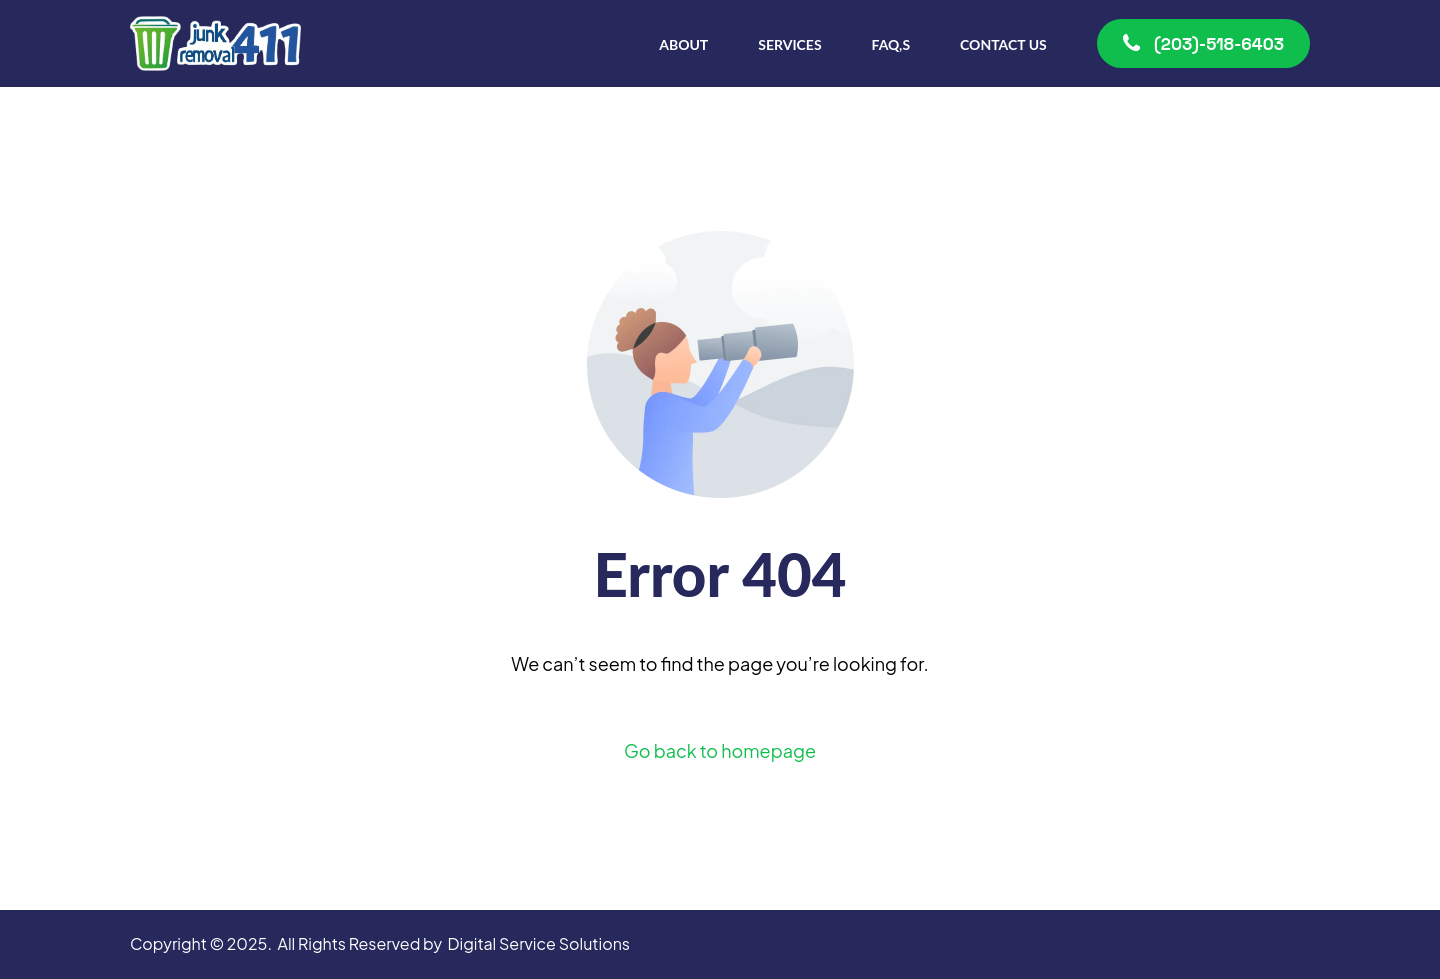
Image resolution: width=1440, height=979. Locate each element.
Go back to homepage (720, 750)
